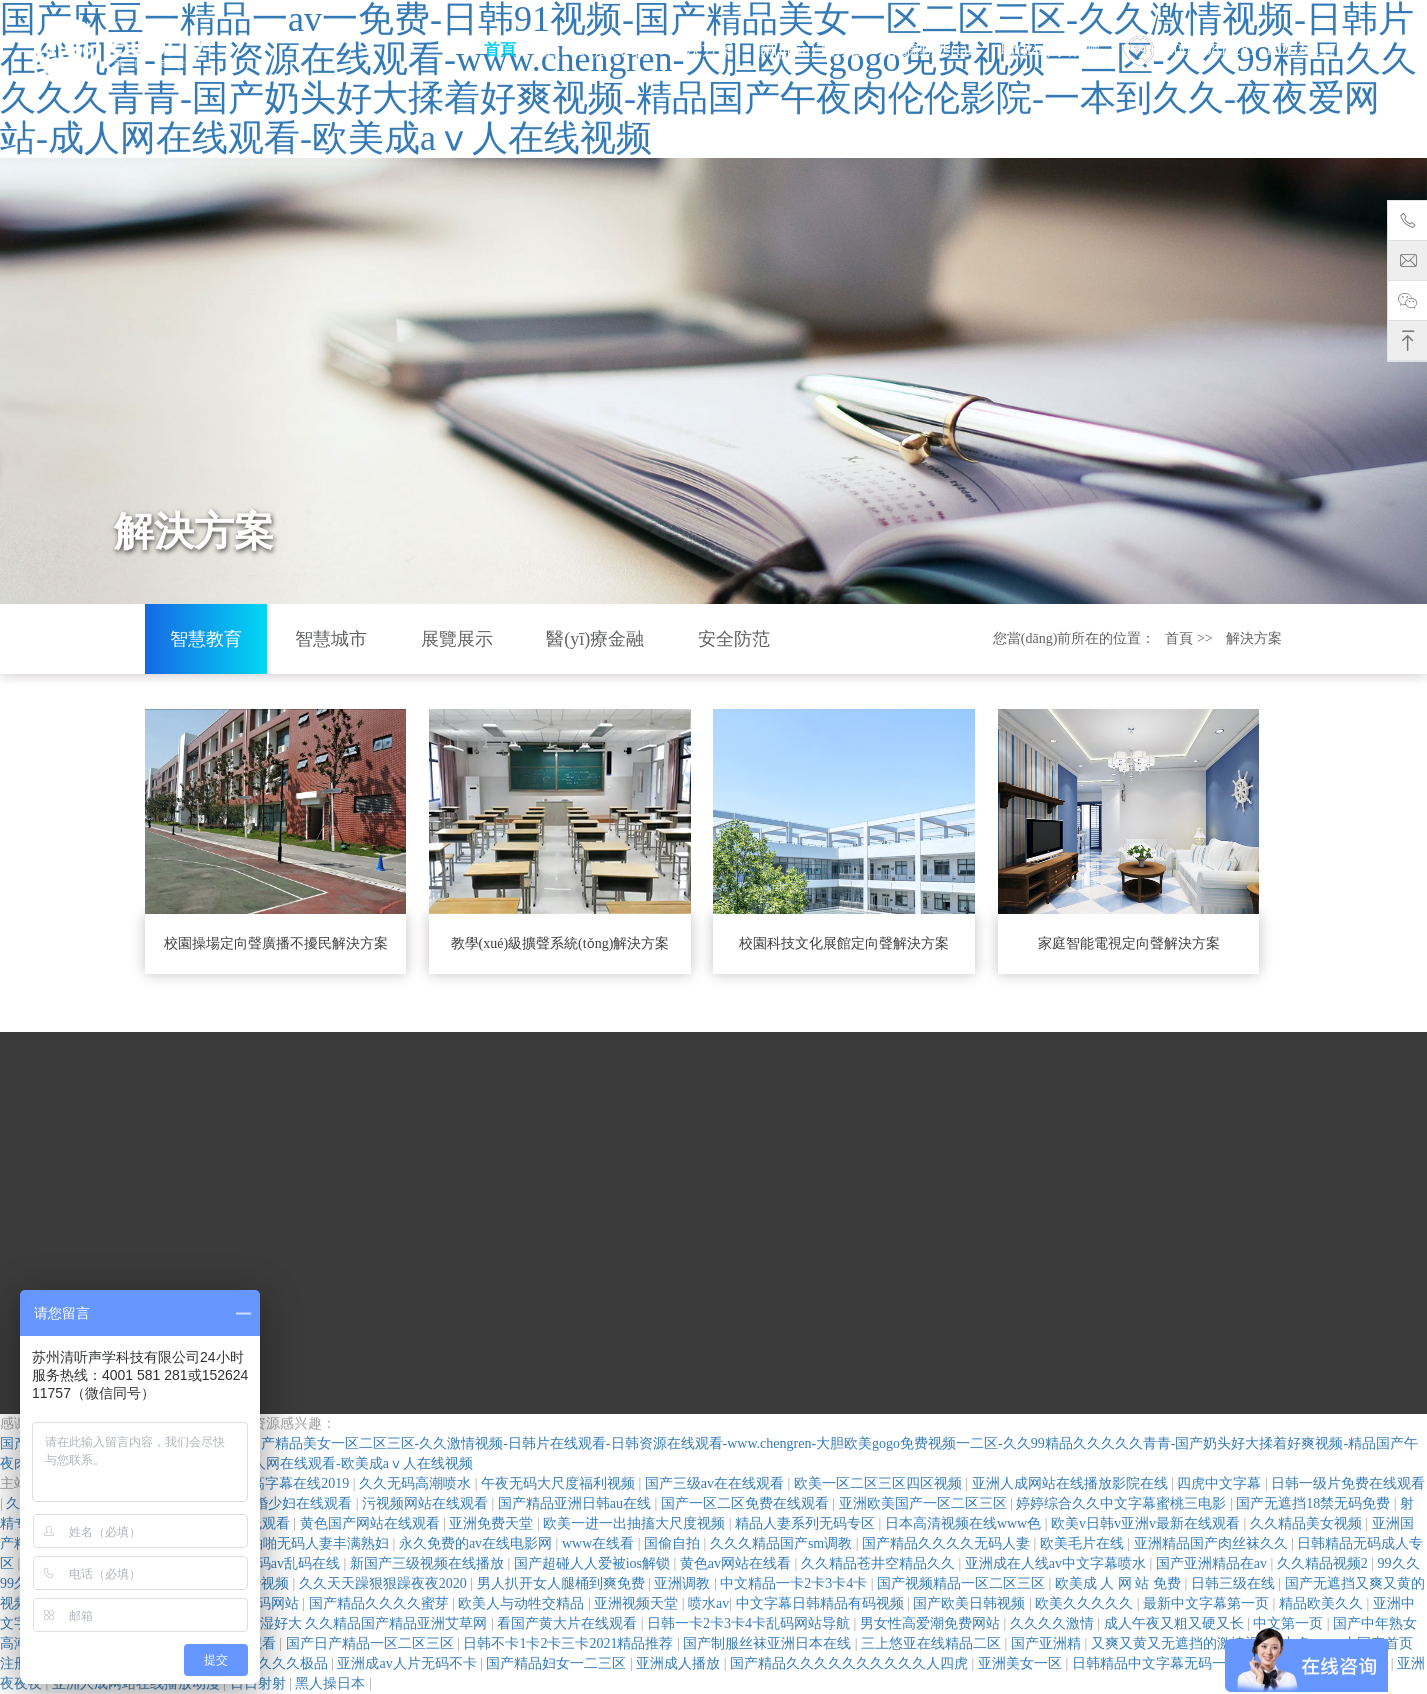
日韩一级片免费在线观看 (1348, 1483)
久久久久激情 (1054, 1623)
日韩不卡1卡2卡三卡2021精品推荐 (570, 1643)
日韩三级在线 (1235, 1583)
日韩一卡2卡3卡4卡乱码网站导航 (750, 1623)
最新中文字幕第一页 (1208, 1603)
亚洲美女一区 (1022, 1663)
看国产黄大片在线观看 (569, 1623)
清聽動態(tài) (932, 49)
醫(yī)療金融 (595, 639)
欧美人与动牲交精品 (523, 1603)
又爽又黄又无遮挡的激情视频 (1184, 1643)
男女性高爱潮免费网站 (932, 1623)
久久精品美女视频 (1308, 1523)
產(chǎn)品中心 (593, 49)
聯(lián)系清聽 (1050, 49)
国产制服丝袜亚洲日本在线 (769, 1643)
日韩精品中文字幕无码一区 (1158, 1663)
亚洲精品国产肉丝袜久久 (1213, 1543)
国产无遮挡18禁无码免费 (1315, 1503)
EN (1376, 49)
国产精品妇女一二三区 (558, 1663)
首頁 (500, 49)
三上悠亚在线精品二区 (933, 1643)
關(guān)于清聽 (811, 49)
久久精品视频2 (1324, 1563)
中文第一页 (1290, 1623)
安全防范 (734, 639)
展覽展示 (457, 639)
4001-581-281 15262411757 (1237, 51)
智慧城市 (331, 639)
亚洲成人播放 (680, 1663)
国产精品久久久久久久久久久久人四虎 (851, 1663)
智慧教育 (206, 639)
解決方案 (702, 49)
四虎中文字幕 (1221, 1483)
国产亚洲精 (1048, 1643)
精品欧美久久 (1323, 1603)
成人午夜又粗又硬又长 (1176, 1623)
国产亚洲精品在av (1213, 1563)
